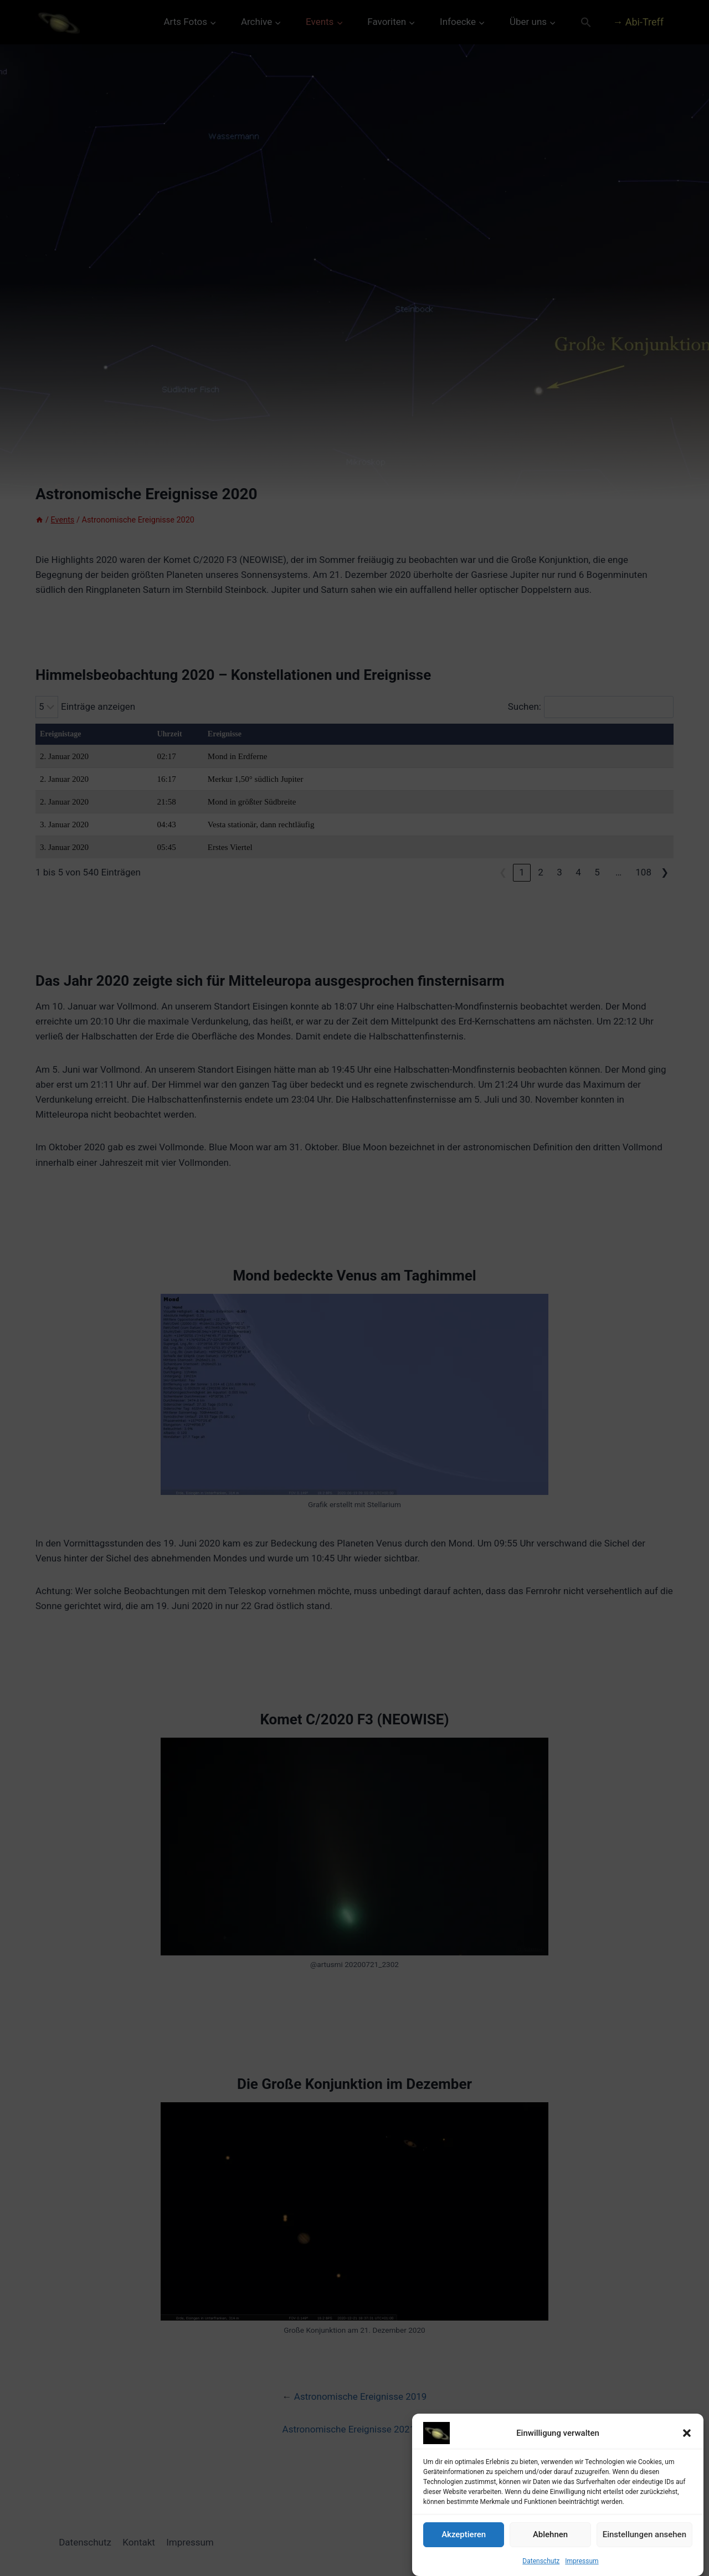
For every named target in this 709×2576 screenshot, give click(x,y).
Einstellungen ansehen (644, 2548)
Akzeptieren (463, 2548)
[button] (686, 2446)
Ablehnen (550, 2548)
